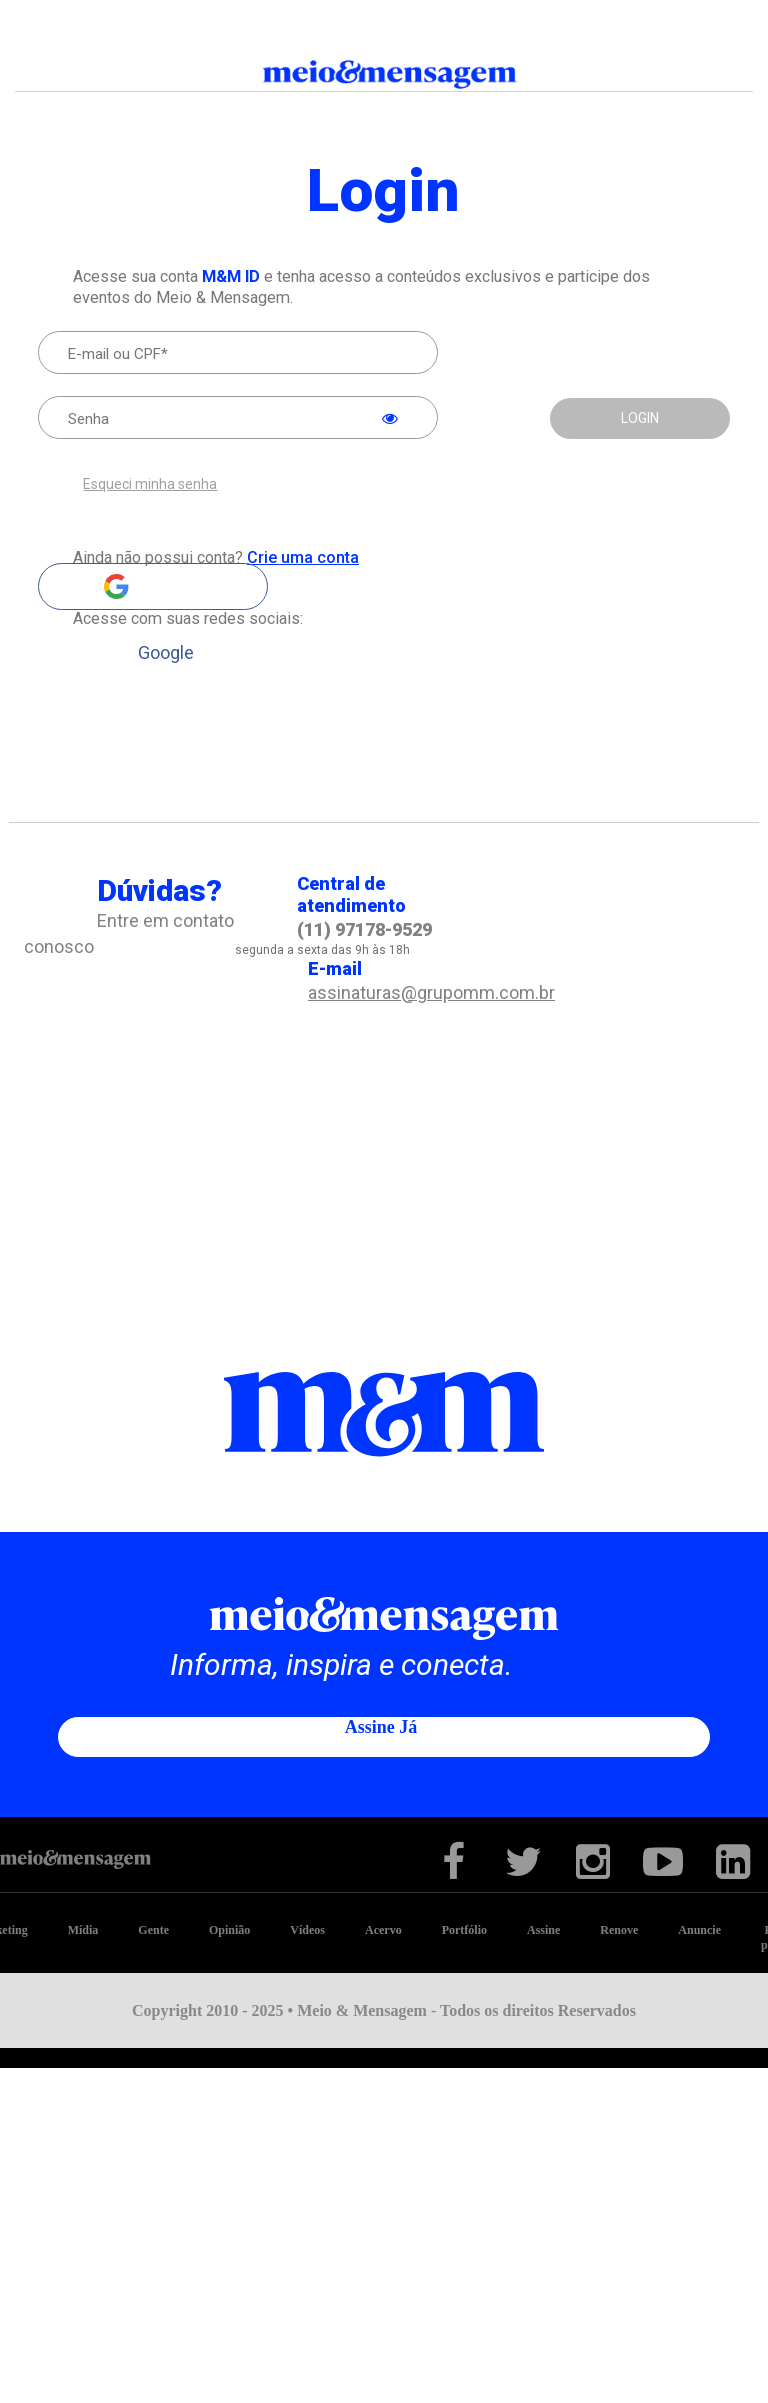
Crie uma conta (303, 557)
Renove (619, 1929)
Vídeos (307, 1929)
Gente (153, 1929)
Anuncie (699, 1929)
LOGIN (640, 418)
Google (153, 586)
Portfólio (464, 1929)
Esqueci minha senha (150, 484)
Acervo (383, 1929)
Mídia (83, 1929)
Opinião (229, 1929)
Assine (543, 1929)
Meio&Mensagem (384, 76)
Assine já (381, 1726)
